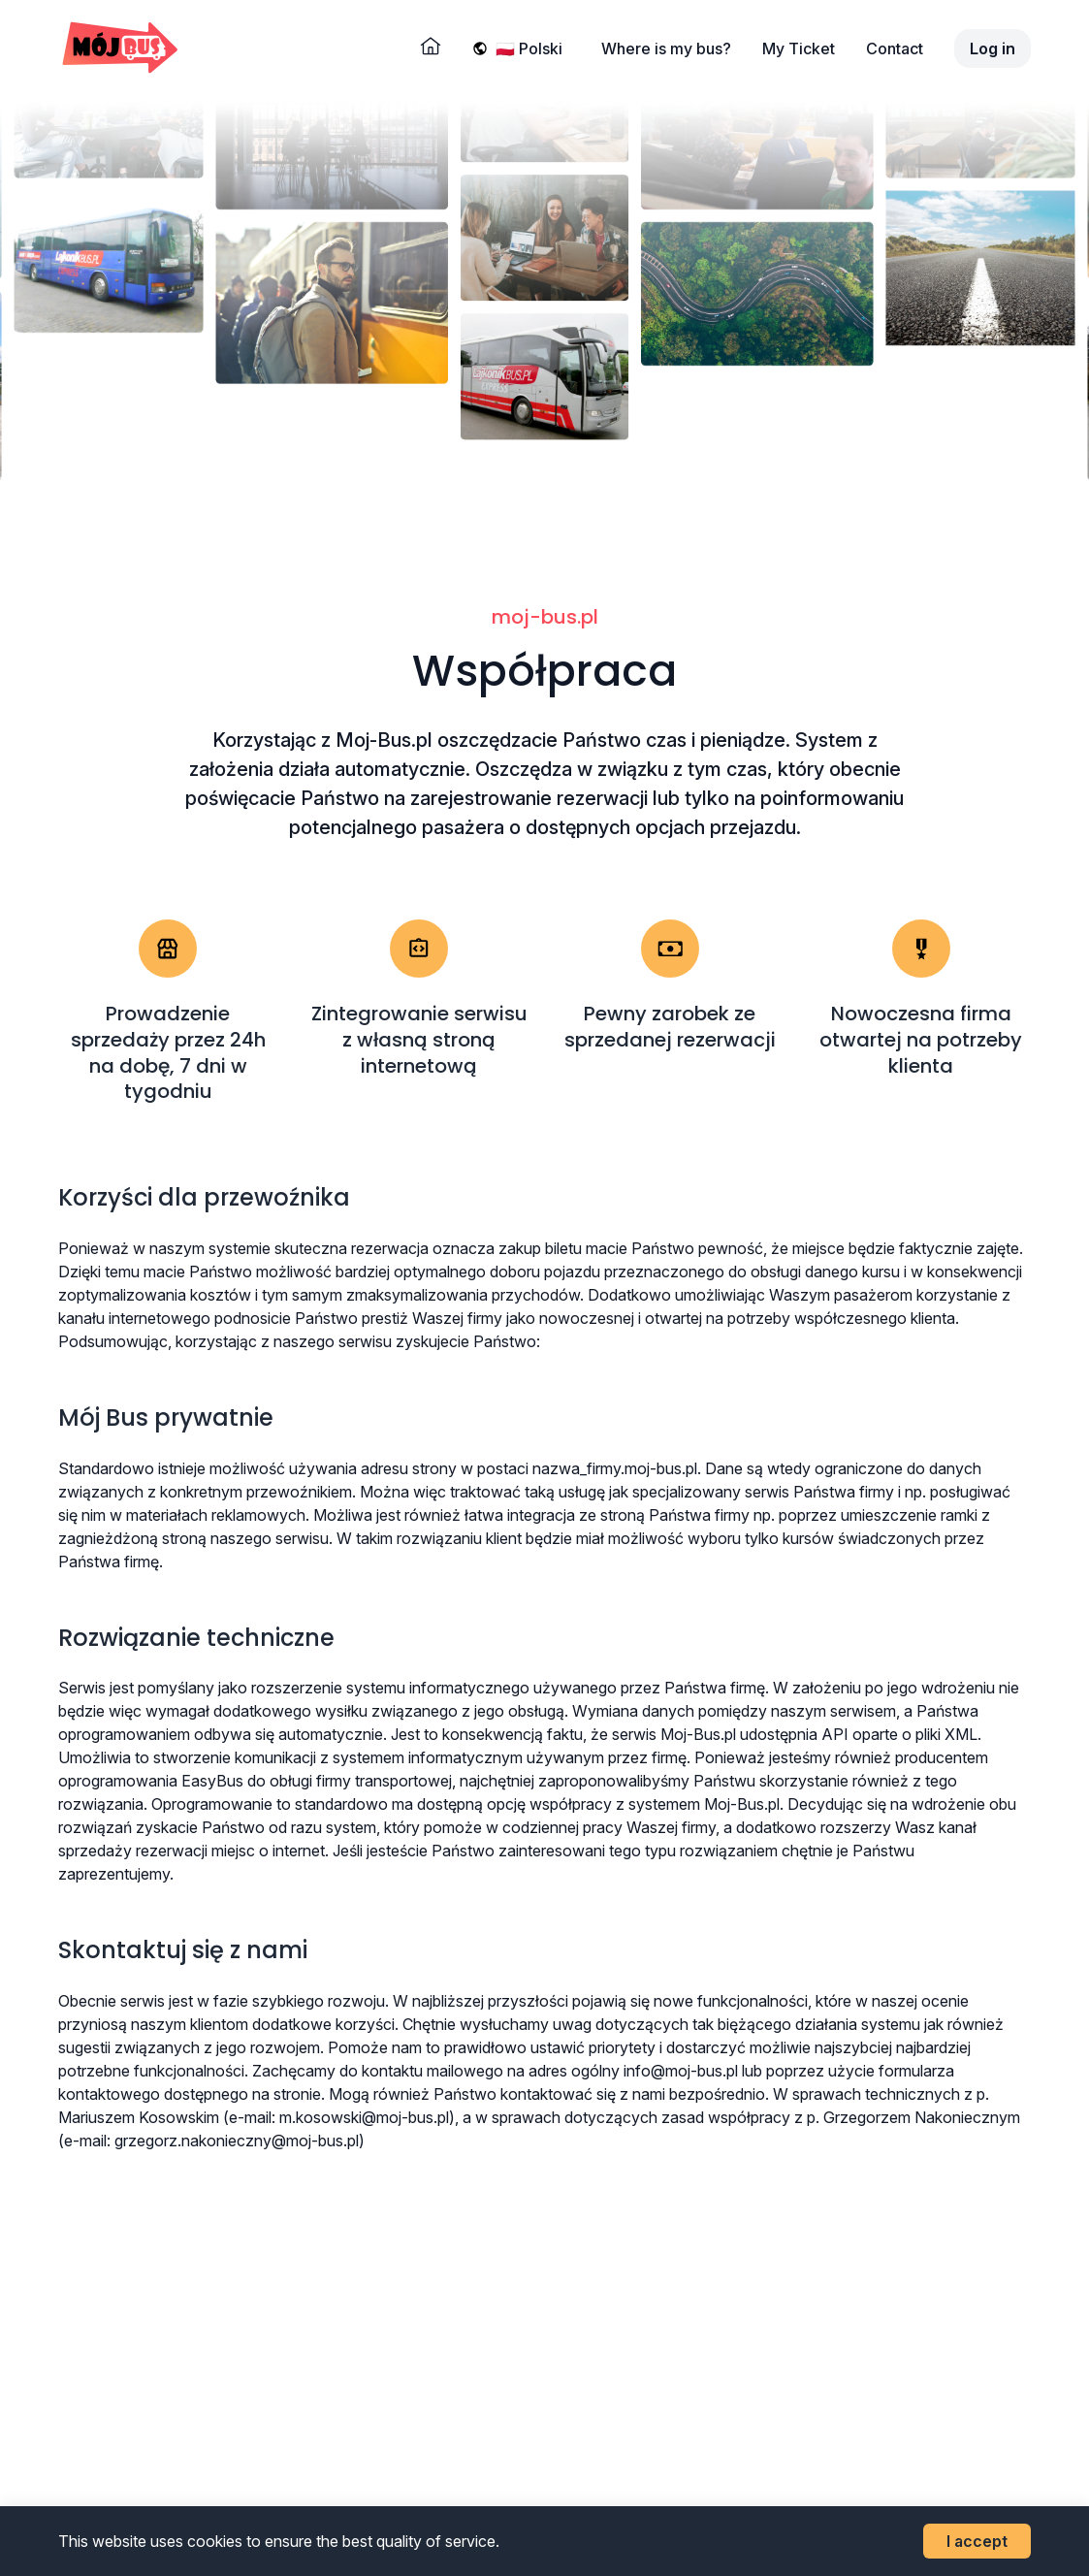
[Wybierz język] (533, 48)
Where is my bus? (666, 48)
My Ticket (798, 48)
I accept (977, 2541)
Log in (992, 48)
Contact (894, 48)
